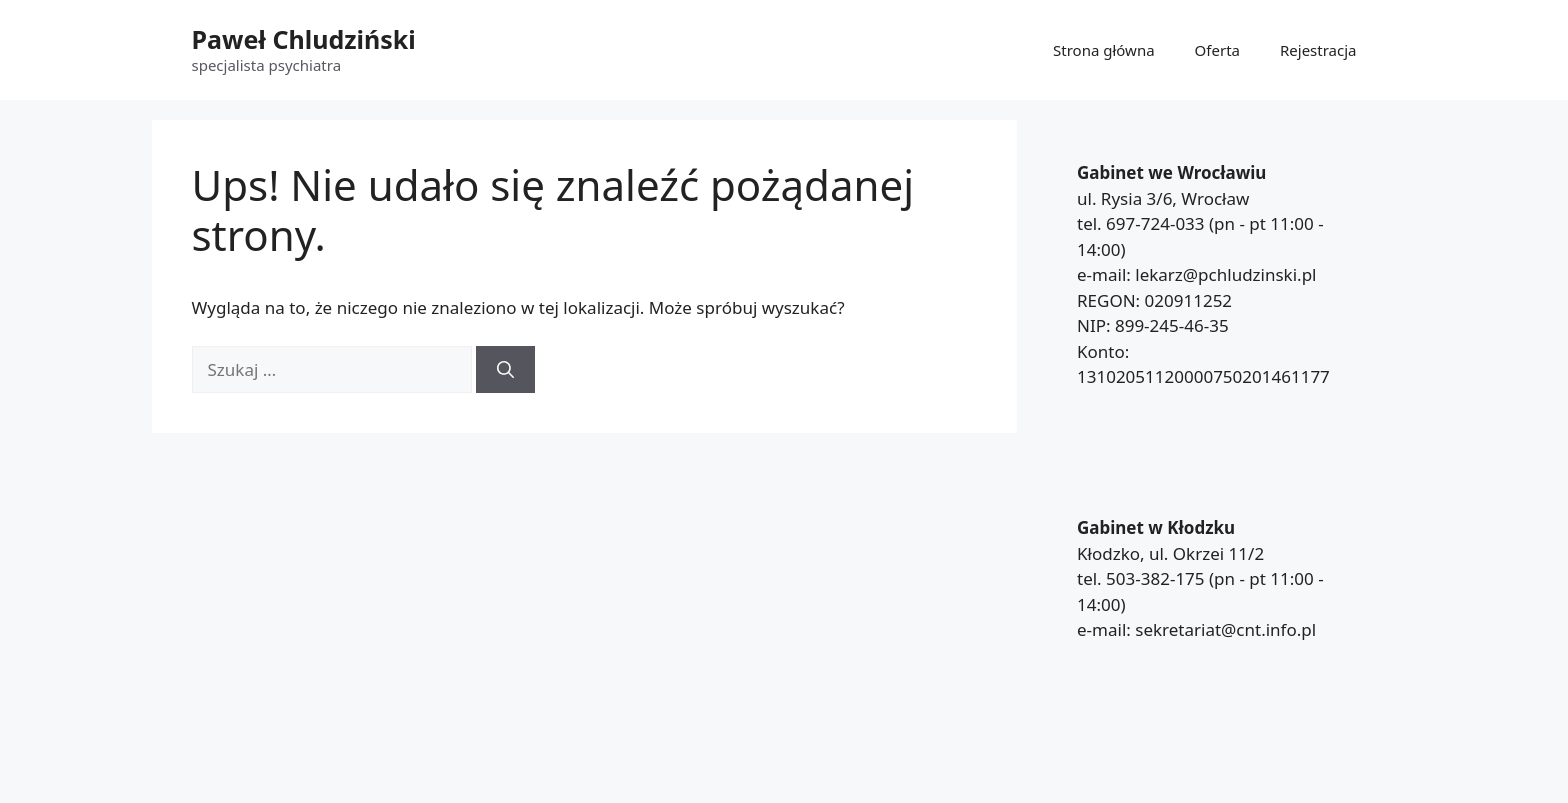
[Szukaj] (505, 370)
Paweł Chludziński (304, 39)
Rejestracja (1318, 50)
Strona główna (1104, 50)
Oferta (1217, 50)
